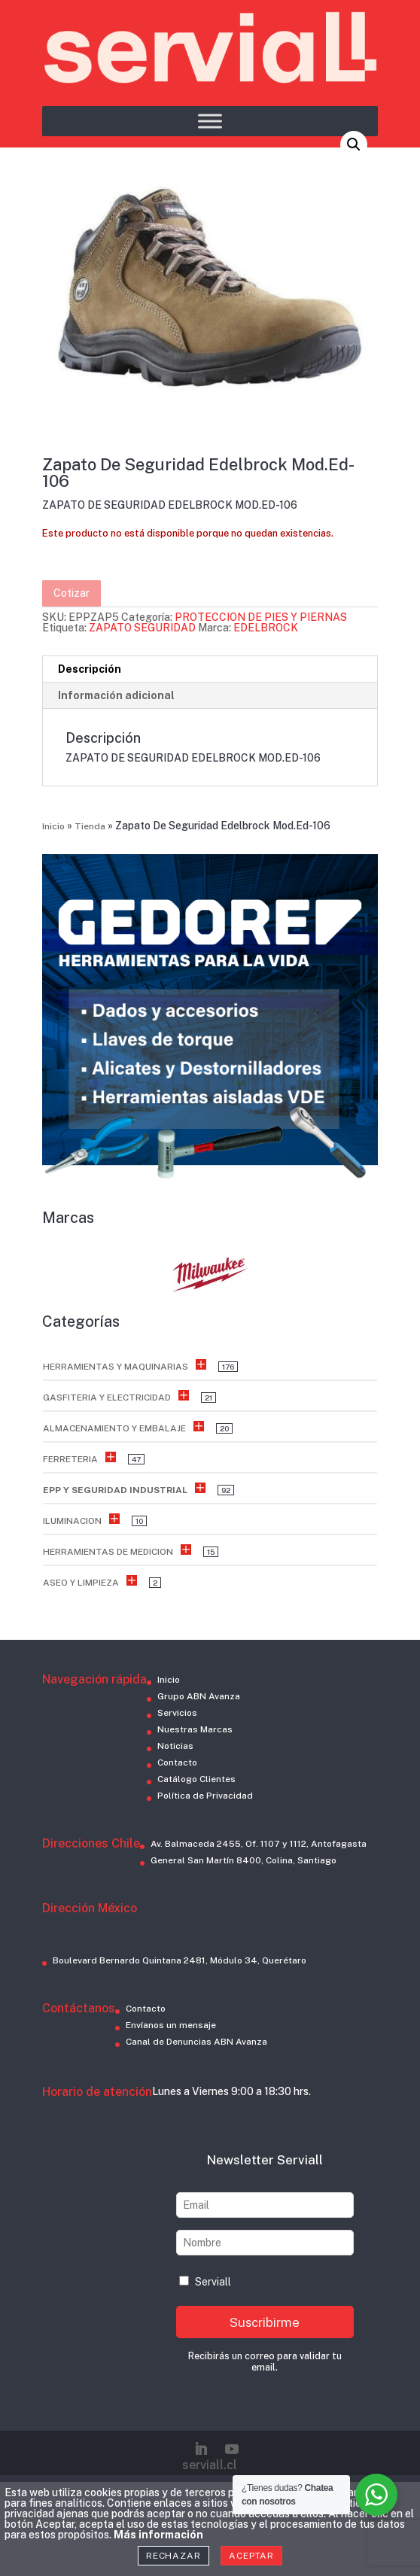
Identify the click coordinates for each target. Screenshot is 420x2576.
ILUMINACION (72, 1521)
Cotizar (71, 593)
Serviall (205, 2282)
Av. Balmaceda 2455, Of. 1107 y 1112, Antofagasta (259, 1843)
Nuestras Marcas (195, 1729)
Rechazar (173, 2555)
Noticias (175, 1746)
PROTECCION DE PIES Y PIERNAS (261, 617)
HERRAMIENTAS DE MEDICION (108, 1552)
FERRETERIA (70, 1459)
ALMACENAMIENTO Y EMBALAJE (114, 1428)
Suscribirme (265, 2322)
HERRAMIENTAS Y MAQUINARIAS (115, 1366)
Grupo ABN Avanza (198, 1696)
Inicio (53, 826)
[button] (353, 144)
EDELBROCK (265, 628)
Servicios (177, 1713)
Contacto (177, 1762)
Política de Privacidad (205, 1795)
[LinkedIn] (201, 2449)
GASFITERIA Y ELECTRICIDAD (107, 1397)
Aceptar (251, 2555)
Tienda (90, 826)
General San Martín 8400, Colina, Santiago (243, 1860)
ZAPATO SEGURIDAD (142, 628)
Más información (158, 2535)
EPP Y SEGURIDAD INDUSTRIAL (115, 1490)
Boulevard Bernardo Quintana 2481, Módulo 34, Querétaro (179, 1960)
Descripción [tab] (89, 669)
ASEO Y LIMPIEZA (81, 1582)
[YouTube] (232, 2449)
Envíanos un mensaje (171, 2025)
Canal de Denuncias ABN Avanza (196, 2041)
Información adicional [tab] (116, 695)
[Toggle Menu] (210, 121)
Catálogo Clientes (196, 1779)
